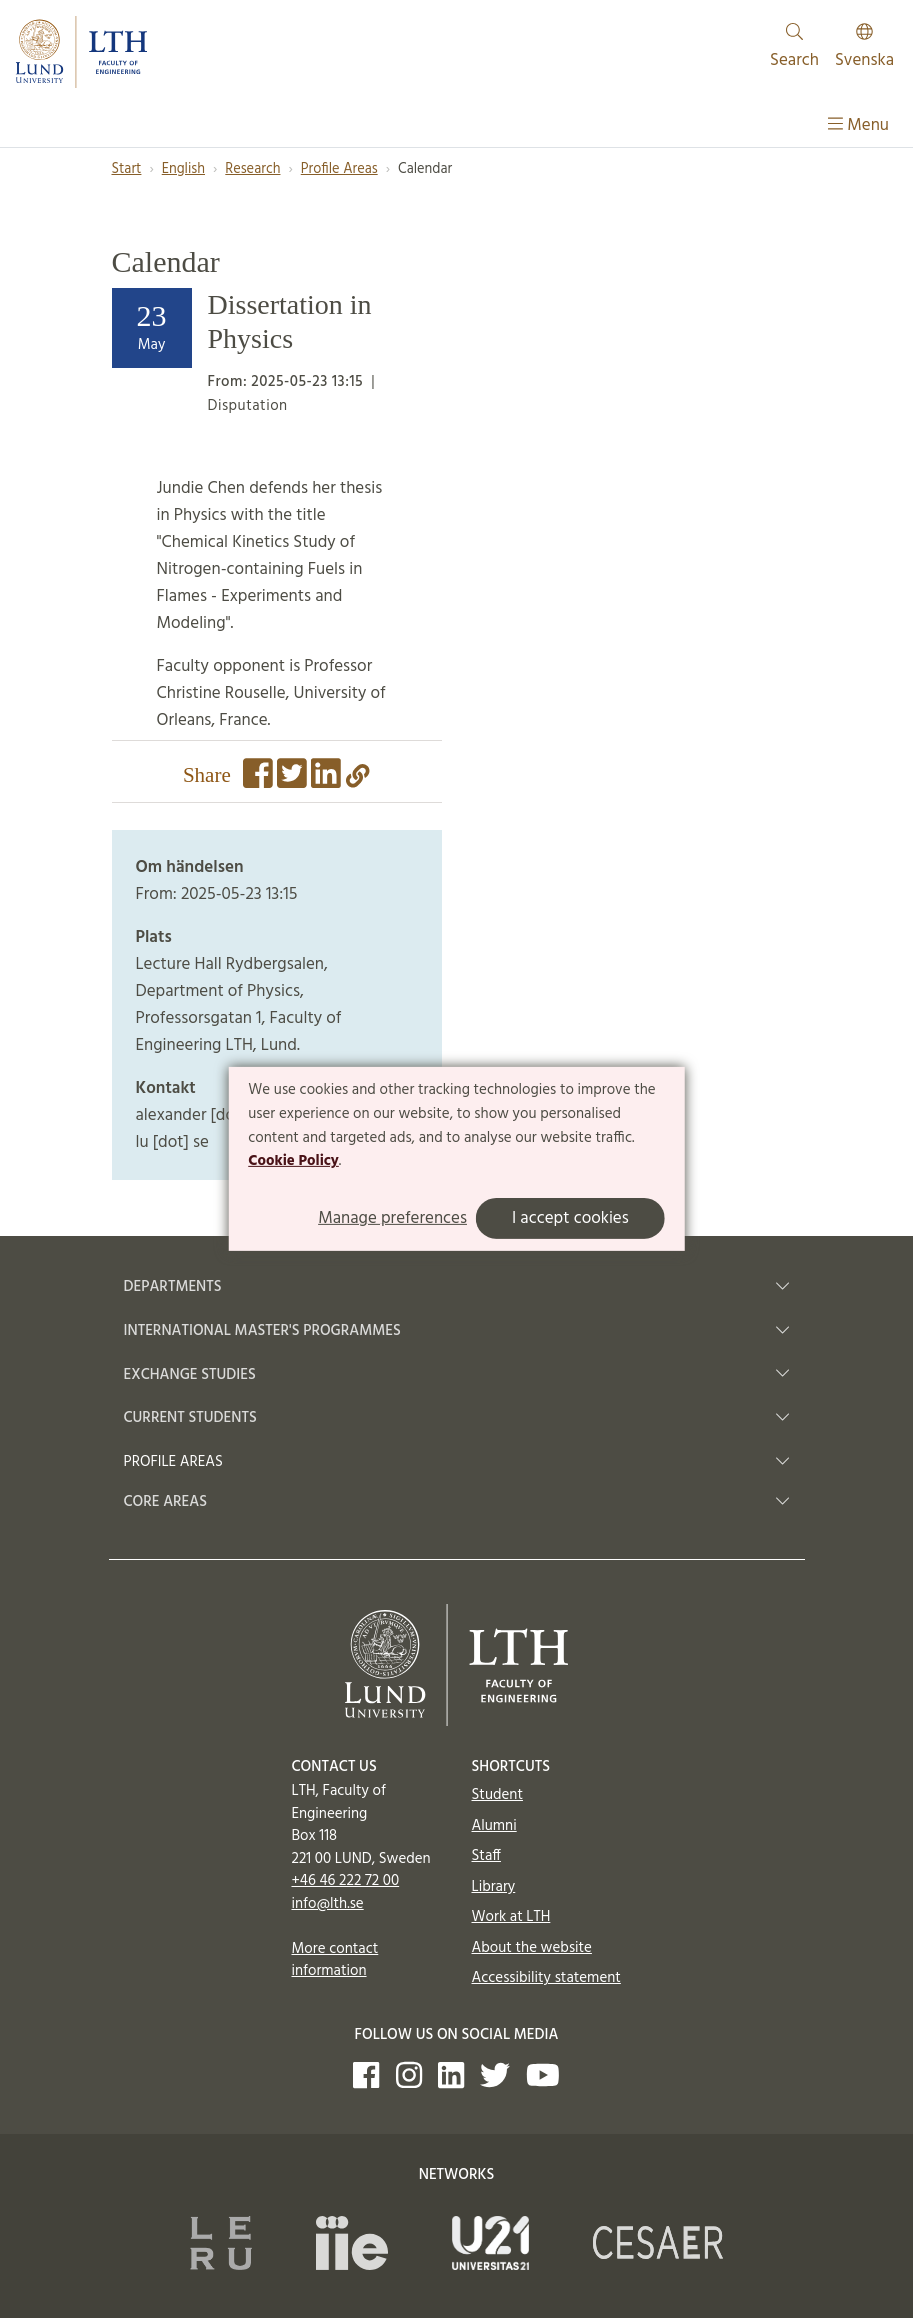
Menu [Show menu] (858, 125)
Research (252, 169)
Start (127, 169)
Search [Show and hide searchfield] (794, 48)
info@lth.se (328, 1904)
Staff (486, 1856)
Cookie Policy (293, 1161)
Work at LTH (511, 1917)
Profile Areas (339, 169)
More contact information (335, 1960)
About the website (532, 1948)
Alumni (494, 1826)
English (183, 169)
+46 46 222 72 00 (346, 1881)
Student (497, 1795)
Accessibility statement (546, 1978)
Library (494, 1887)
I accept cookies (570, 1218)
